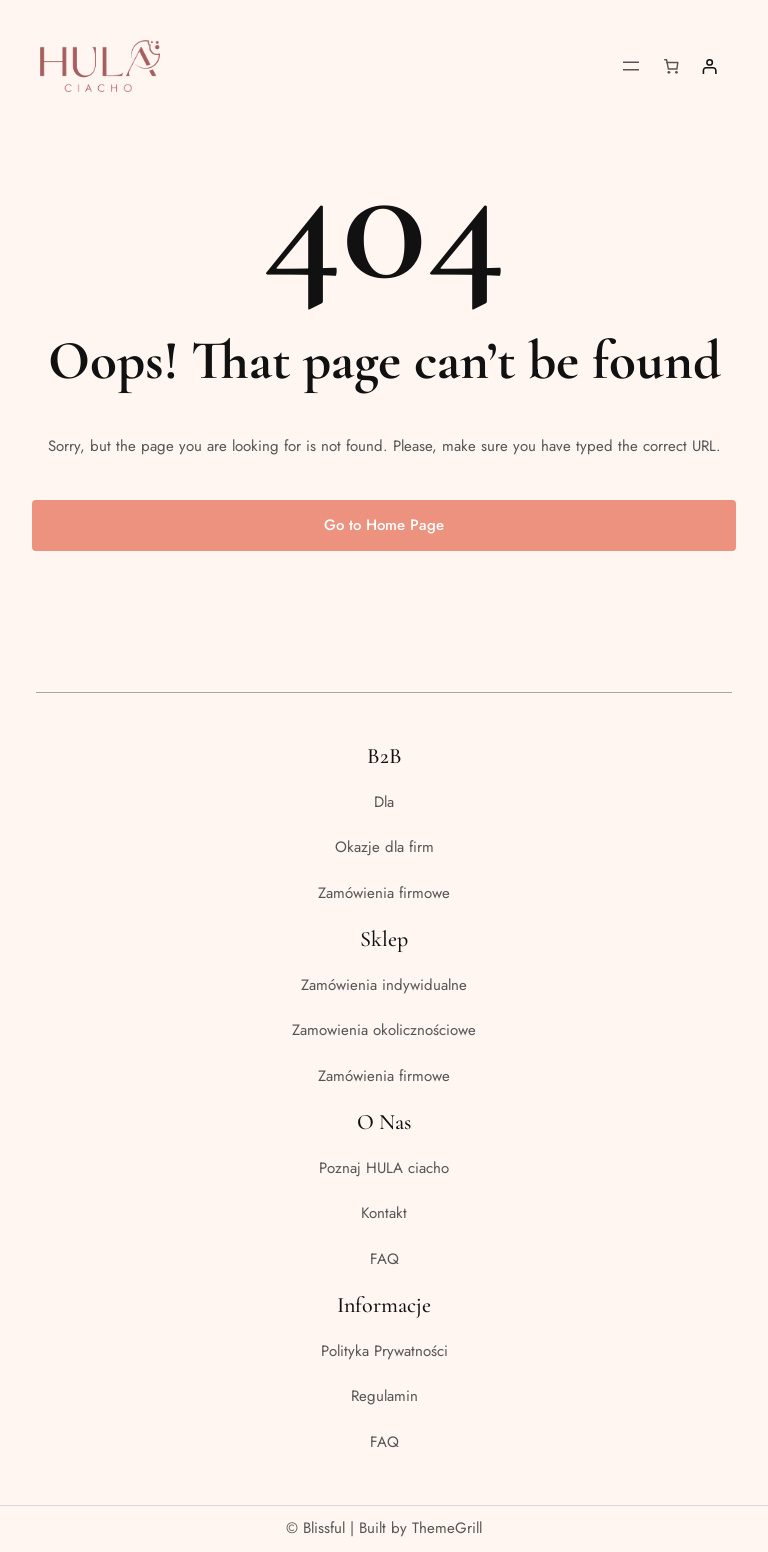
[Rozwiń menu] (631, 66)
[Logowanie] (709, 66)
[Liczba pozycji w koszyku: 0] (672, 66)
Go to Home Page (384, 525)
